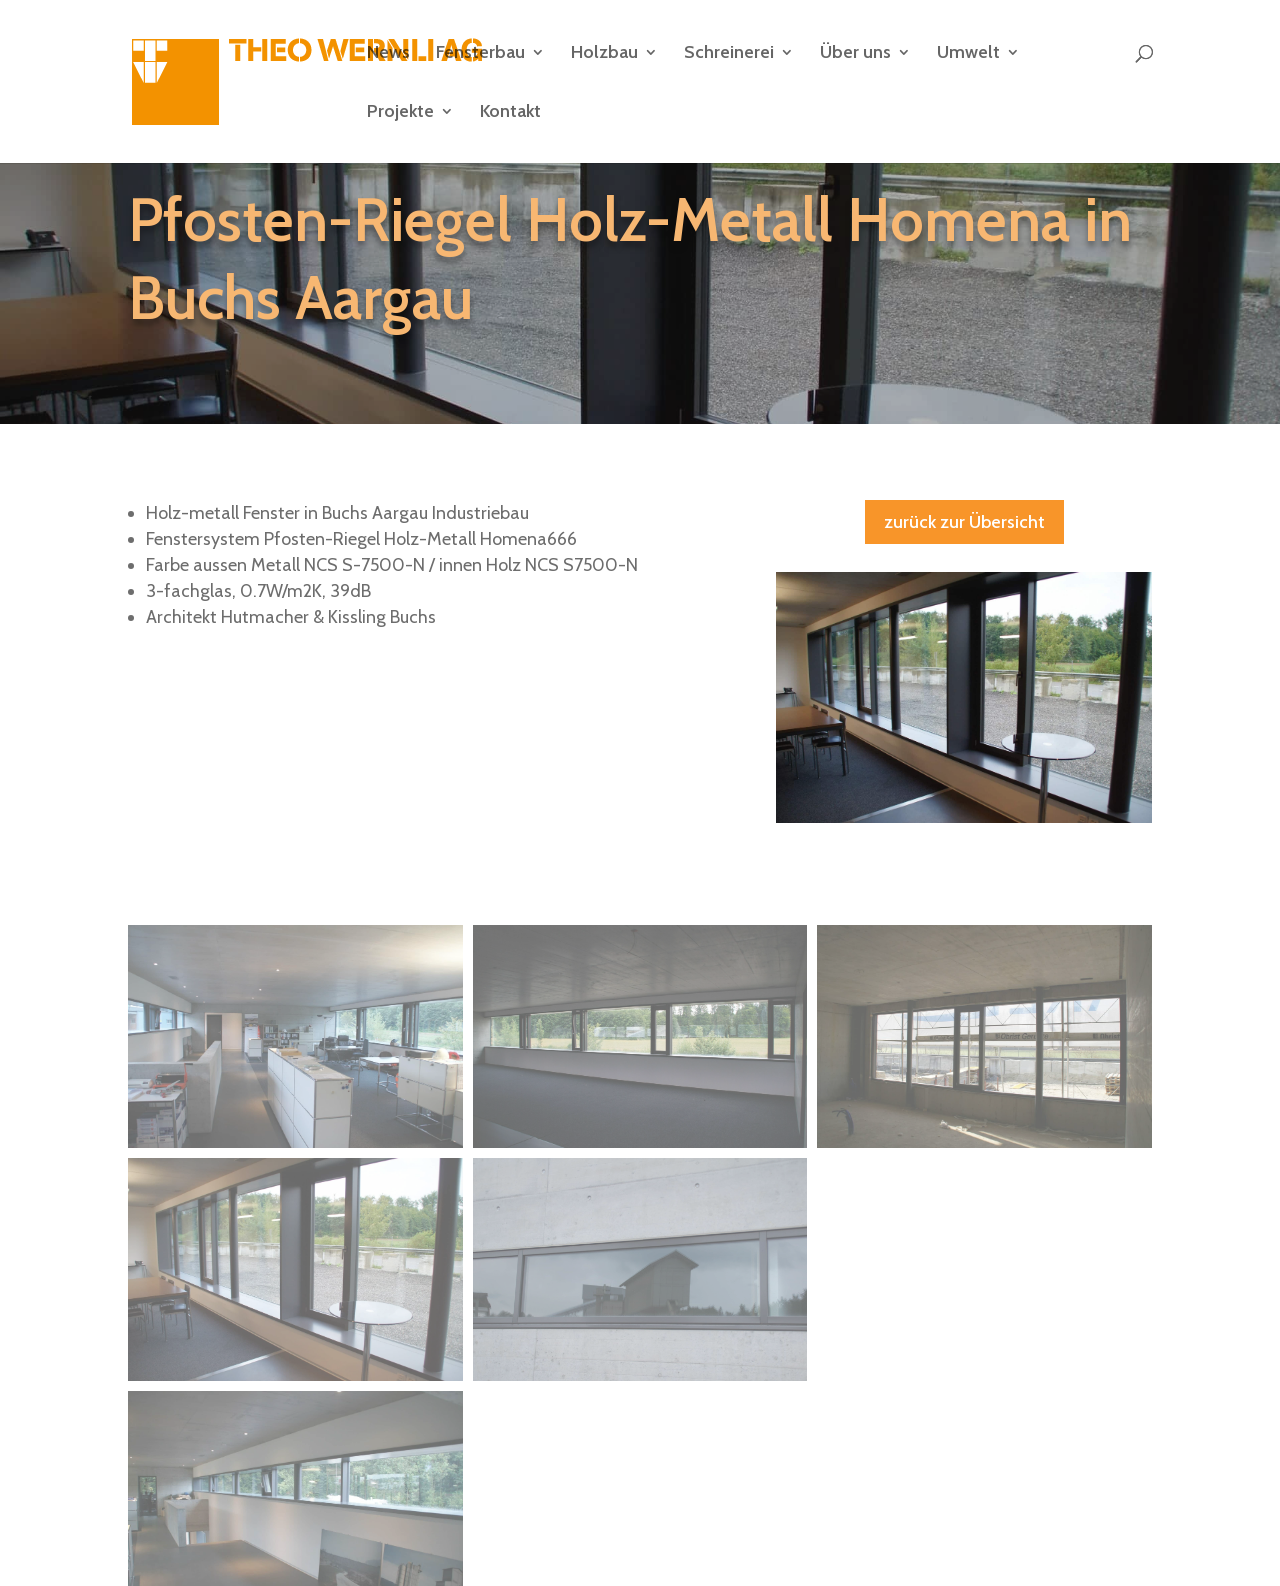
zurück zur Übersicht (964, 522)
